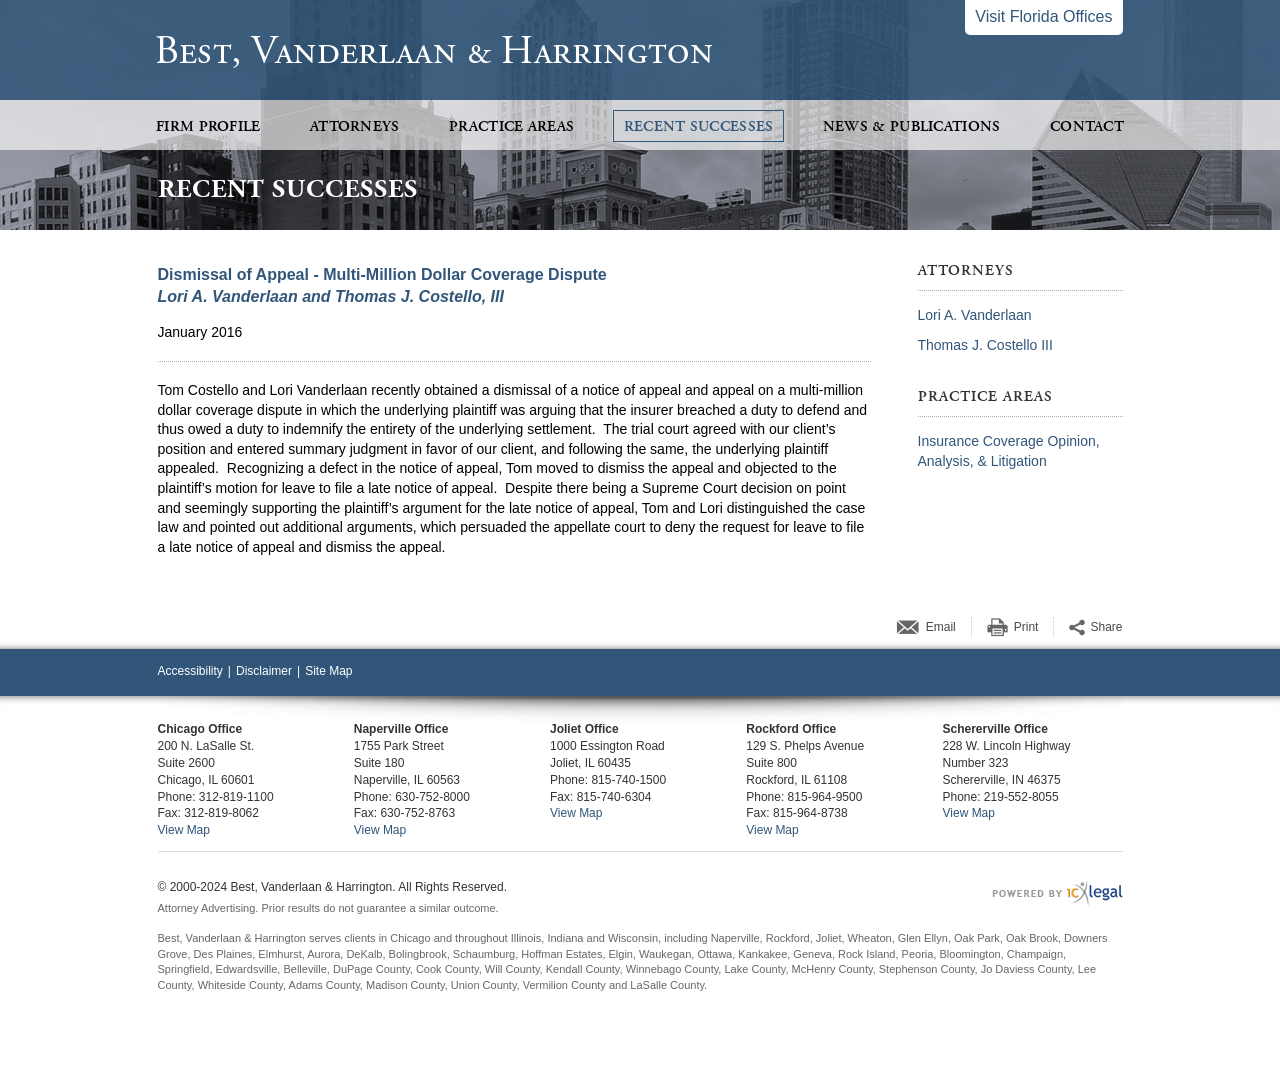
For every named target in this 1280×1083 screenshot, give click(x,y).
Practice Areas (511, 126)
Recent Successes (699, 126)
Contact (1087, 126)
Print (1026, 627)
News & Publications (912, 126)
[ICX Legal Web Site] (1057, 893)
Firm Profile (208, 126)
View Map (184, 830)
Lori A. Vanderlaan (975, 315)
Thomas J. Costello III (985, 345)
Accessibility (190, 671)
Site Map (328, 671)
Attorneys (355, 126)
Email (941, 627)
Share (1106, 627)
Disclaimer (264, 671)
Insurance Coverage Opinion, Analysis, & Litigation (1009, 451)
